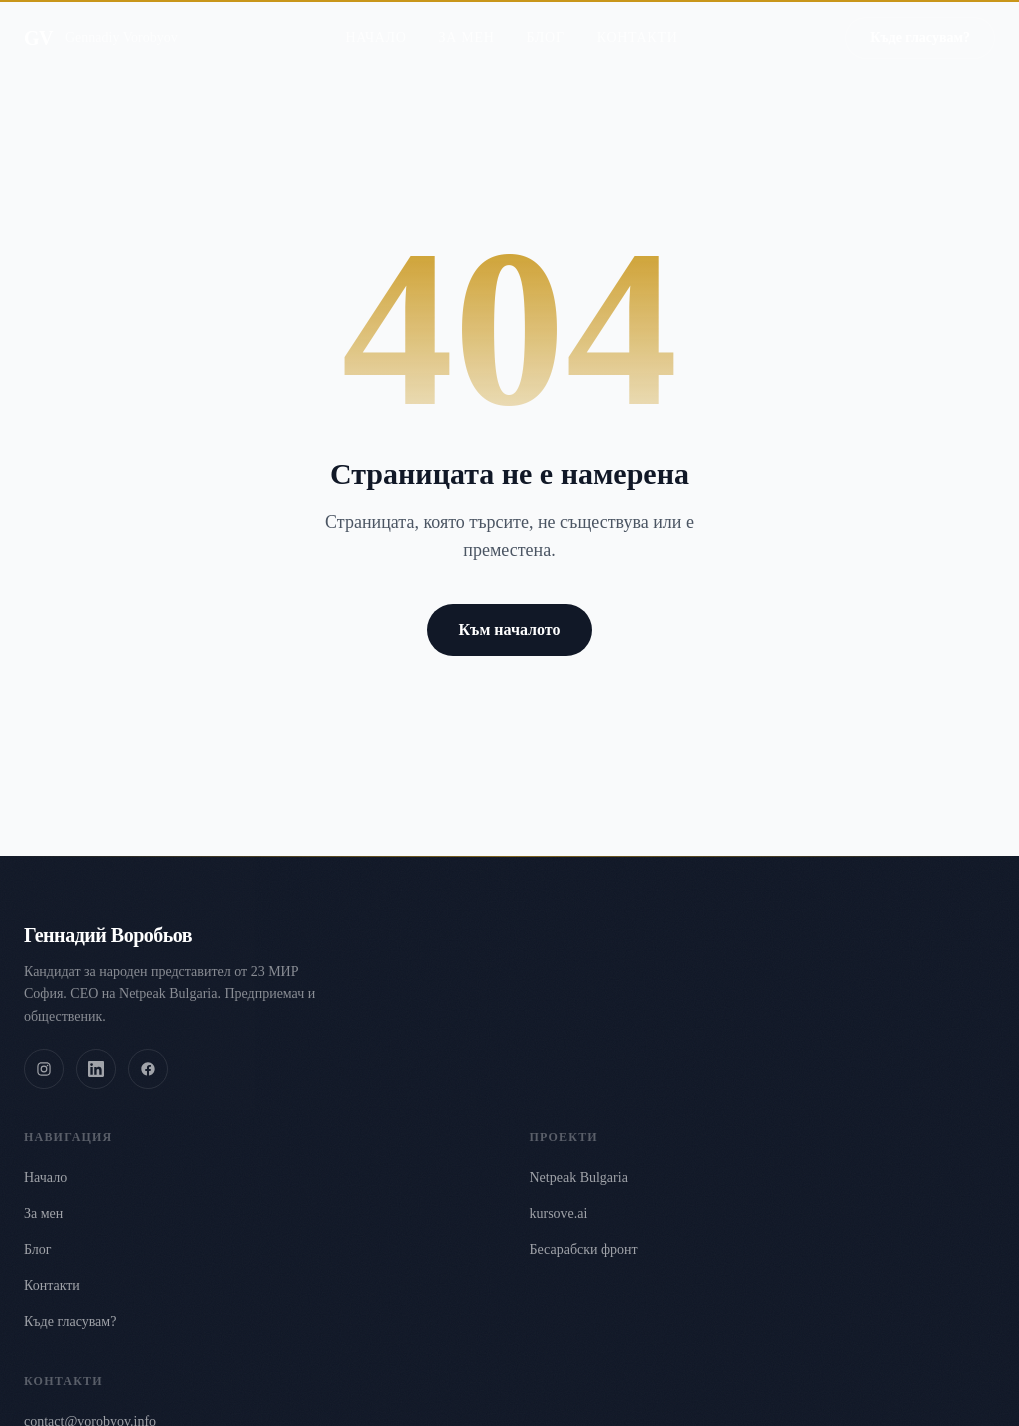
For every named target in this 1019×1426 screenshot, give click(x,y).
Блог (545, 19)
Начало (375, 19)
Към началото (510, 629)
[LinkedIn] (96, 1069)
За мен (467, 19)
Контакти (637, 19)
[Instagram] (44, 1069)
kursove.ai (559, 1213)
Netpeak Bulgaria (579, 1177)
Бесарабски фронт (584, 1249)
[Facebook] (148, 1069)
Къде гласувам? (70, 1321)
